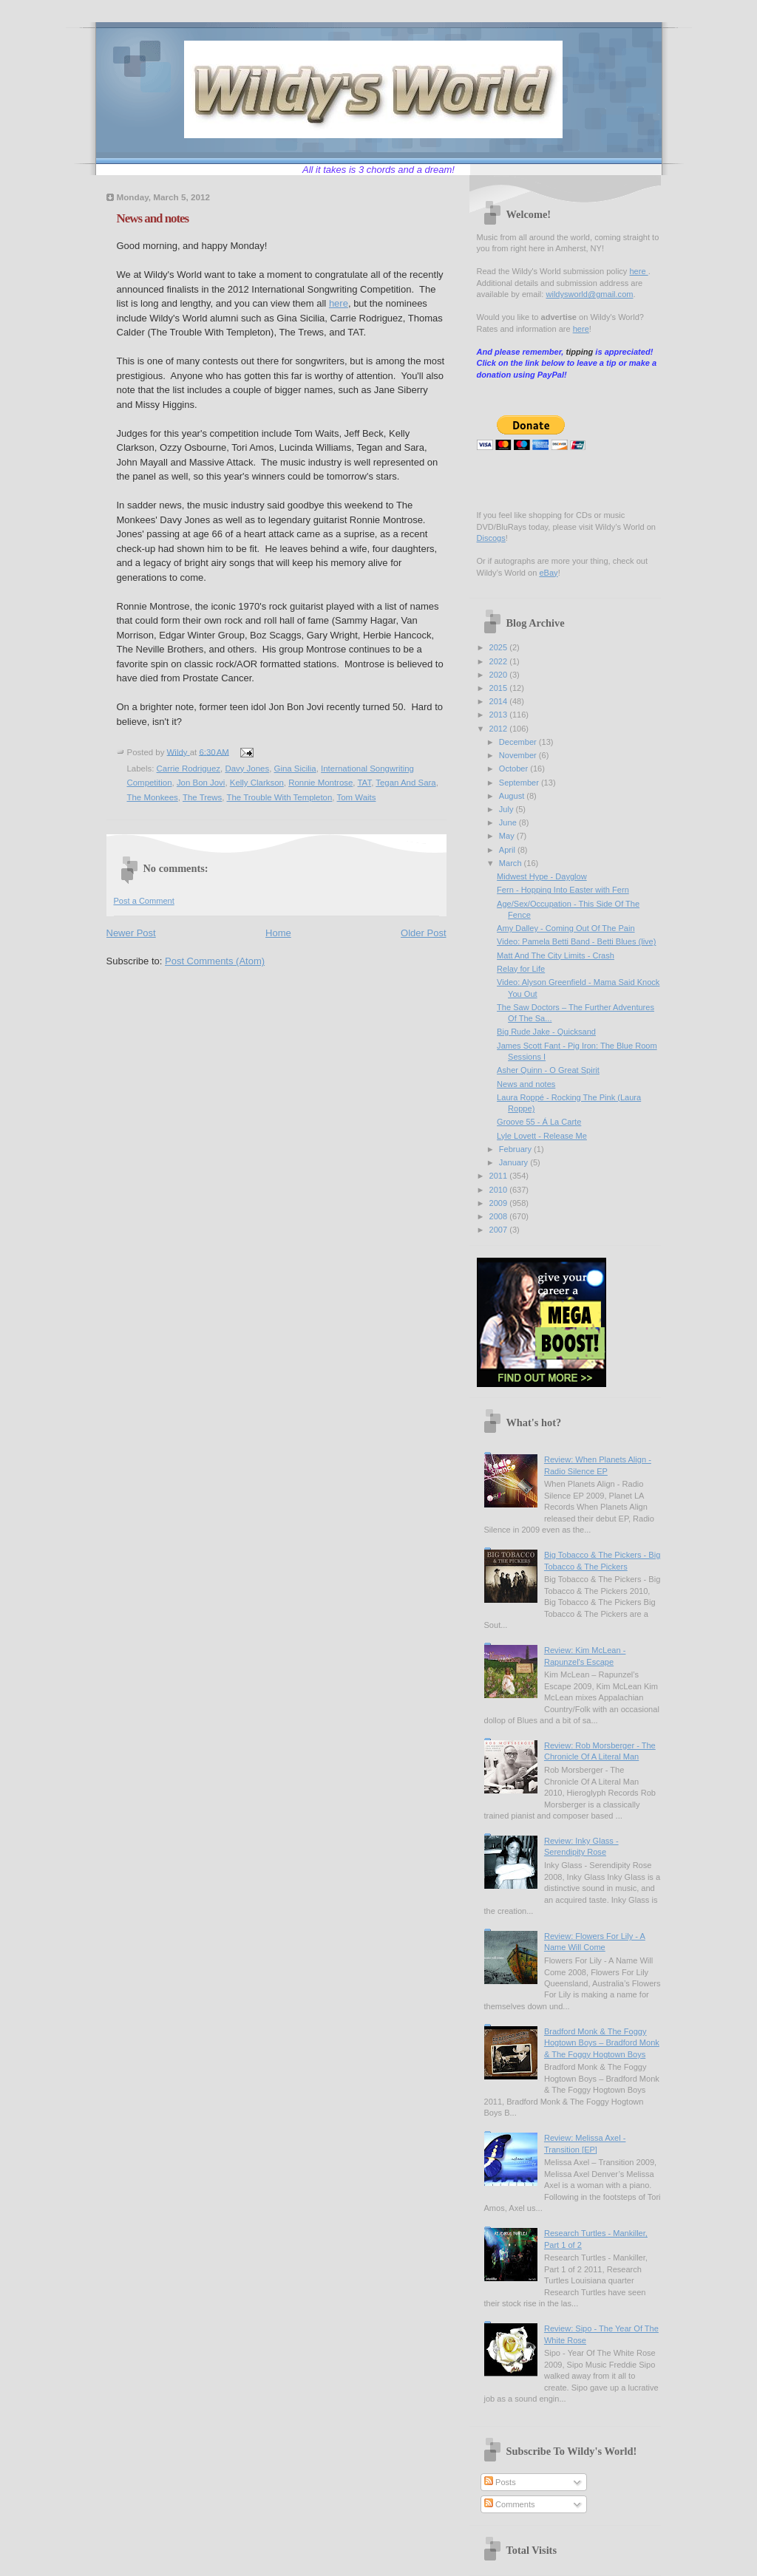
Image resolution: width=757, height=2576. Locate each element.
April (508, 849)
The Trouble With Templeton (280, 797)
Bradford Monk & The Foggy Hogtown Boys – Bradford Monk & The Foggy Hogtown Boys (601, 2043)
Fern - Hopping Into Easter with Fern (563, 889)
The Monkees (152, 797)
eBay (548, 572)
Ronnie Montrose (320, 782)
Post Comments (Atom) (215, 961)
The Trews (202, 797)
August (512, 795)
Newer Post (131, 932)
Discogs (491, 538)
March (511, 863)
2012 (499, 728)
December (519, 741)
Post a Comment (144, 900)
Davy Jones (247, 768)
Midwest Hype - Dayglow (542, 876)
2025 (499, 647)
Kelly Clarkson (257, 782)
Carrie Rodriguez (188, 768)
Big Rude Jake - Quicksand (546, 1031)
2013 (499, 714)
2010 (499, 1189)
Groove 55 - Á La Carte (539, 1121)
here (338, 303)
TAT (364, 782)
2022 (499, 661)
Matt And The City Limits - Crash (555, 955)
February (516, 1149)
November (519, 755)
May (508, 835)
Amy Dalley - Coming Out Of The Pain (565, 928)
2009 (499, 1203)
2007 (499, 1229)
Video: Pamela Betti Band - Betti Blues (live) (576, 941)
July (507, 809)
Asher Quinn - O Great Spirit (548, 1070)
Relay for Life (521, 968)
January (514, 1162)
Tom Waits (356, 797)
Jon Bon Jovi (201, 782)
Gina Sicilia (295, 768)
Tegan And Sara (405, 782)
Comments (509, 2504)
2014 (499, 701)
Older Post (423, 932)
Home (278, 932)
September (520, 782)
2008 (499, 1216)
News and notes (526, 1084)
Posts (500, 2482)
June (509, 822)
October (514, 768)
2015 (499, 688)
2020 (499, 674)
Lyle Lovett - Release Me (542, 1135)
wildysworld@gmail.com (589, 294)
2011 (499, 1175)
